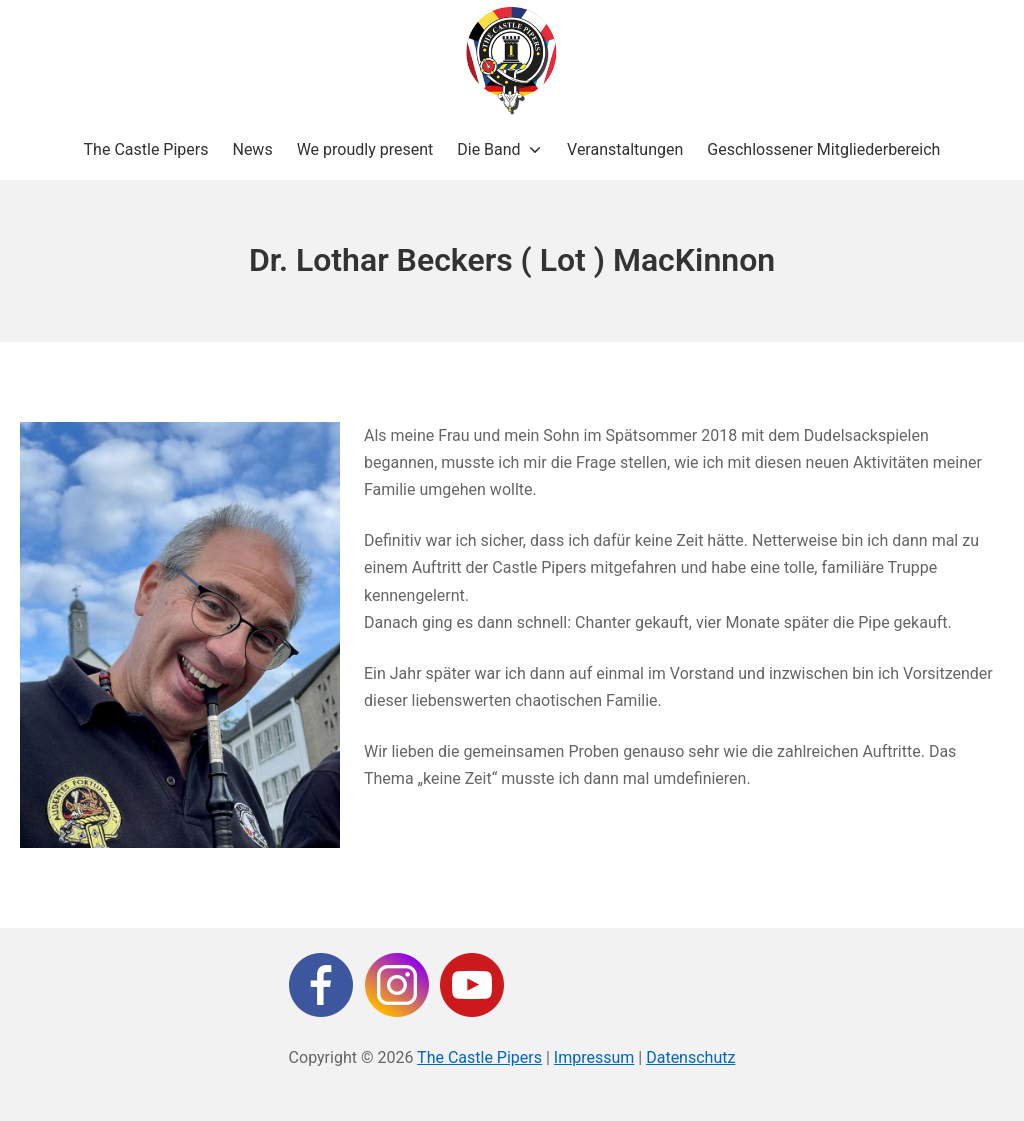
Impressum (594, 1057)
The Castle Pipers (479, 1057)
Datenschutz (690, 1057)
